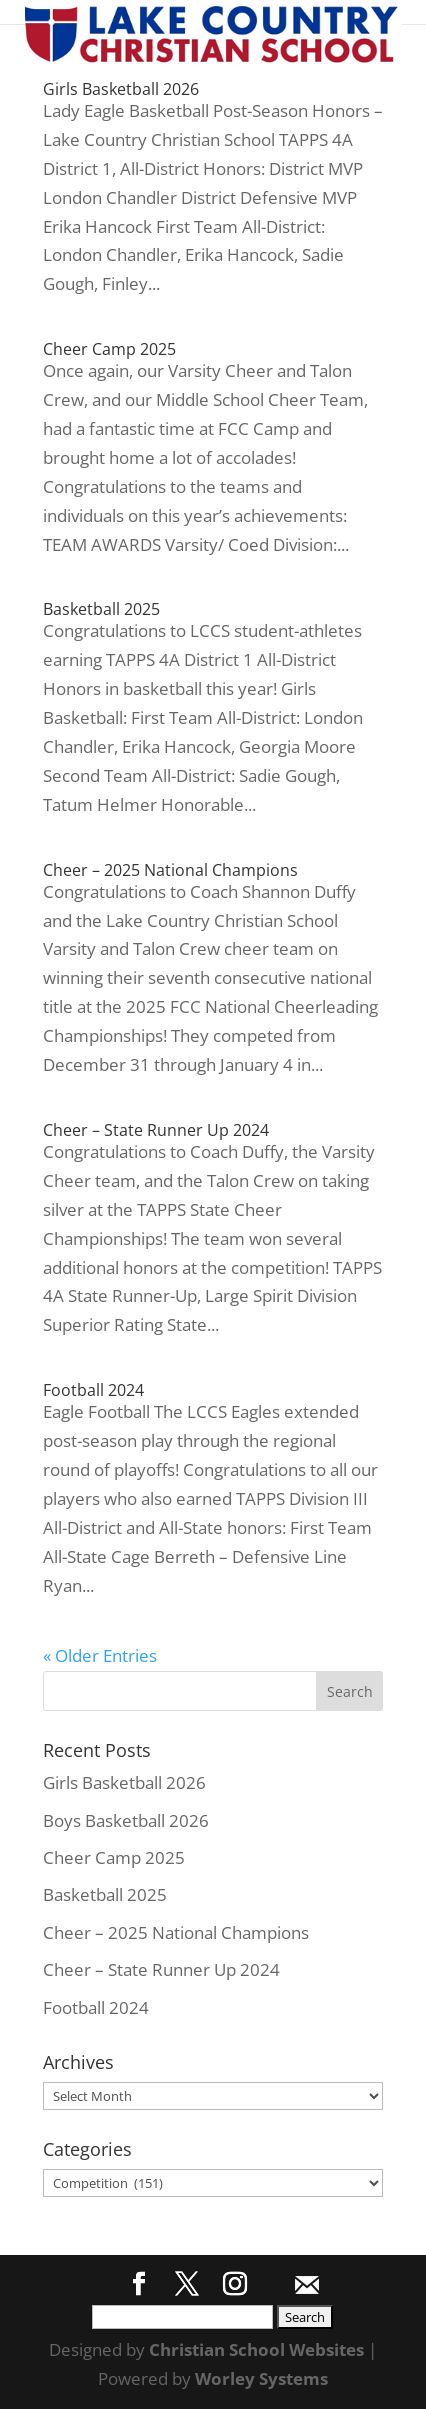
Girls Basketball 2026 (121, 89)
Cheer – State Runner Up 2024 (156, 1130)
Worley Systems (261, 2378)
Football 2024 (93, 1390)
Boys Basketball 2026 (126, 1820)
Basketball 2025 (101, 609)
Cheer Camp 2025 (109, 349)
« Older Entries (100, 1655)
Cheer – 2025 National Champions (170, 870)
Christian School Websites (256, 2349)
